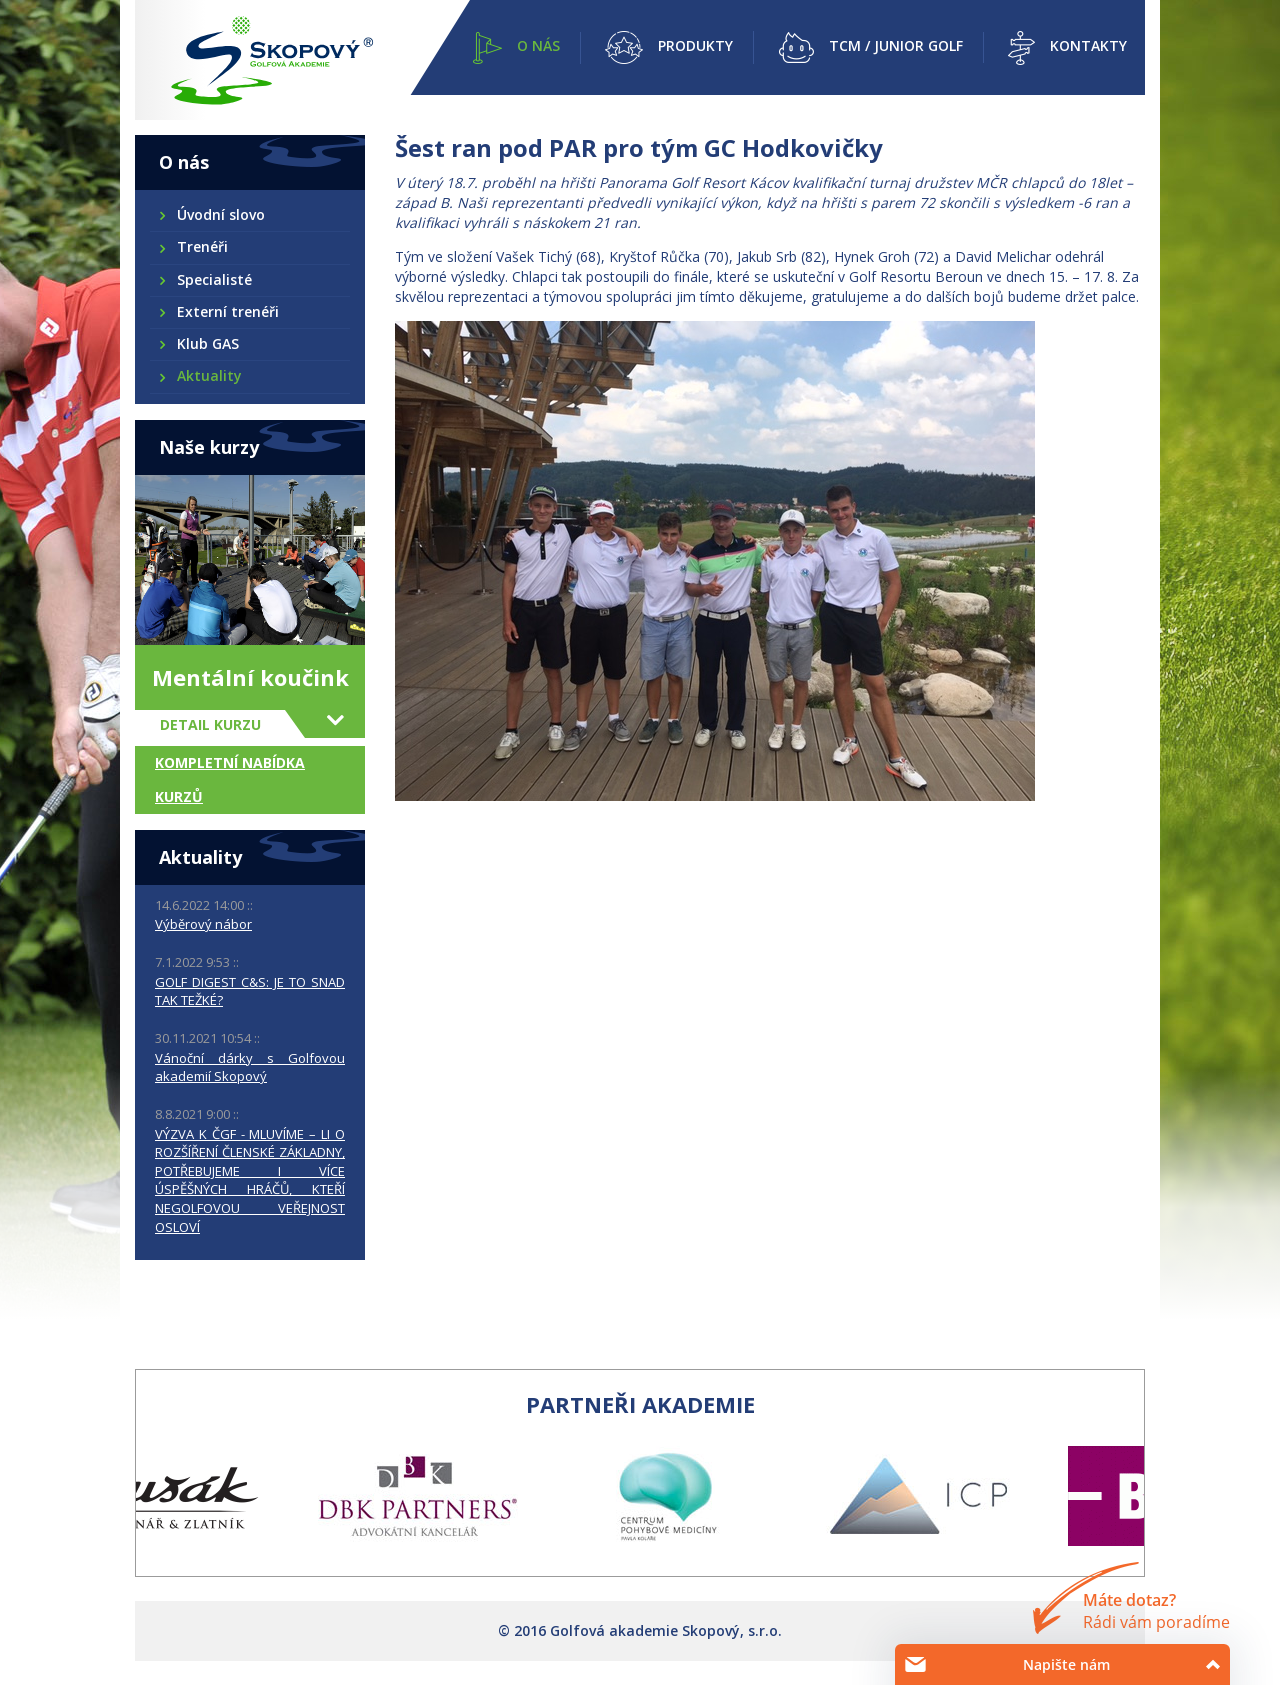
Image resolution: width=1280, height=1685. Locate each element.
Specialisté (213, 279)
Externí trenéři (227, 311)
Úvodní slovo (220, 214)
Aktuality (208, 375)
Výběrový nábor (203, 924)
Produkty (695, 45)
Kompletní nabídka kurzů (230, 779)
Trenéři (201, 246)
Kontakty (1088, 45)
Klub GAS (207, 343)
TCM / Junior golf (896, 45)
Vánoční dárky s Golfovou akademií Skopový (250, 1067)
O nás (538, 45)
